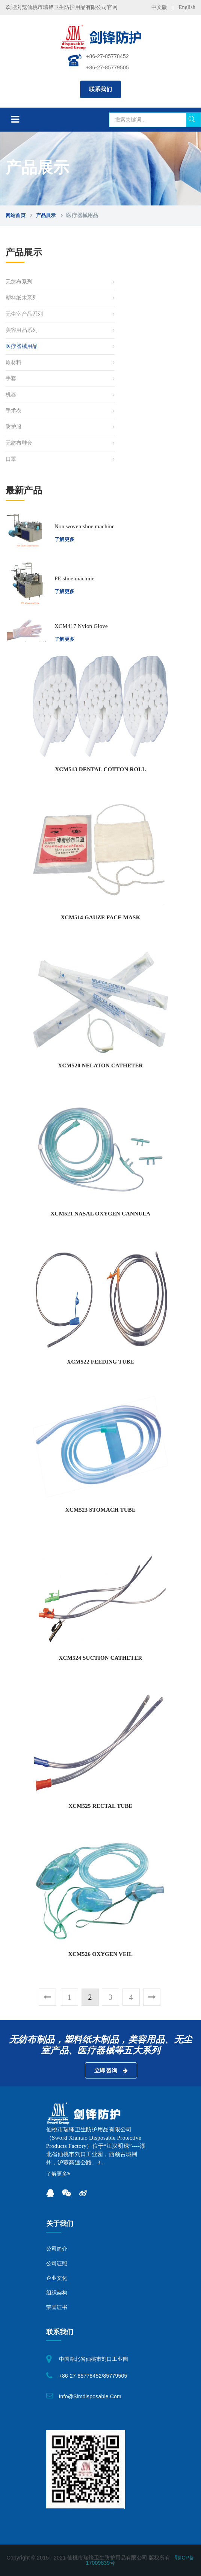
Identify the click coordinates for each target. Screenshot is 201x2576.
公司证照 (57, 2263)
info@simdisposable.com (90, 2396)
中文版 (159, 7)
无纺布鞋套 (19, 443)
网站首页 (16, 215)
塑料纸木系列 (22, 298)
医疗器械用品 (22, 346)
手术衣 (14, 411)
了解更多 (64, 539)
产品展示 (46, 215)
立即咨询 (111, 2070)
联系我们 (100, 89)
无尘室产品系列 (24, 314)
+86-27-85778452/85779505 (93, 2376)
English (187, 7)
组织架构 (57, 2293)
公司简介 (57, 2249)
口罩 (11, 459)
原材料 (14, 362)
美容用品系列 (22, 330)
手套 (11, 378)
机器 (11, 394)
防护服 (14, 427)
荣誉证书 (57, 2307)
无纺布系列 (19, 282)
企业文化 (57, 2278)
